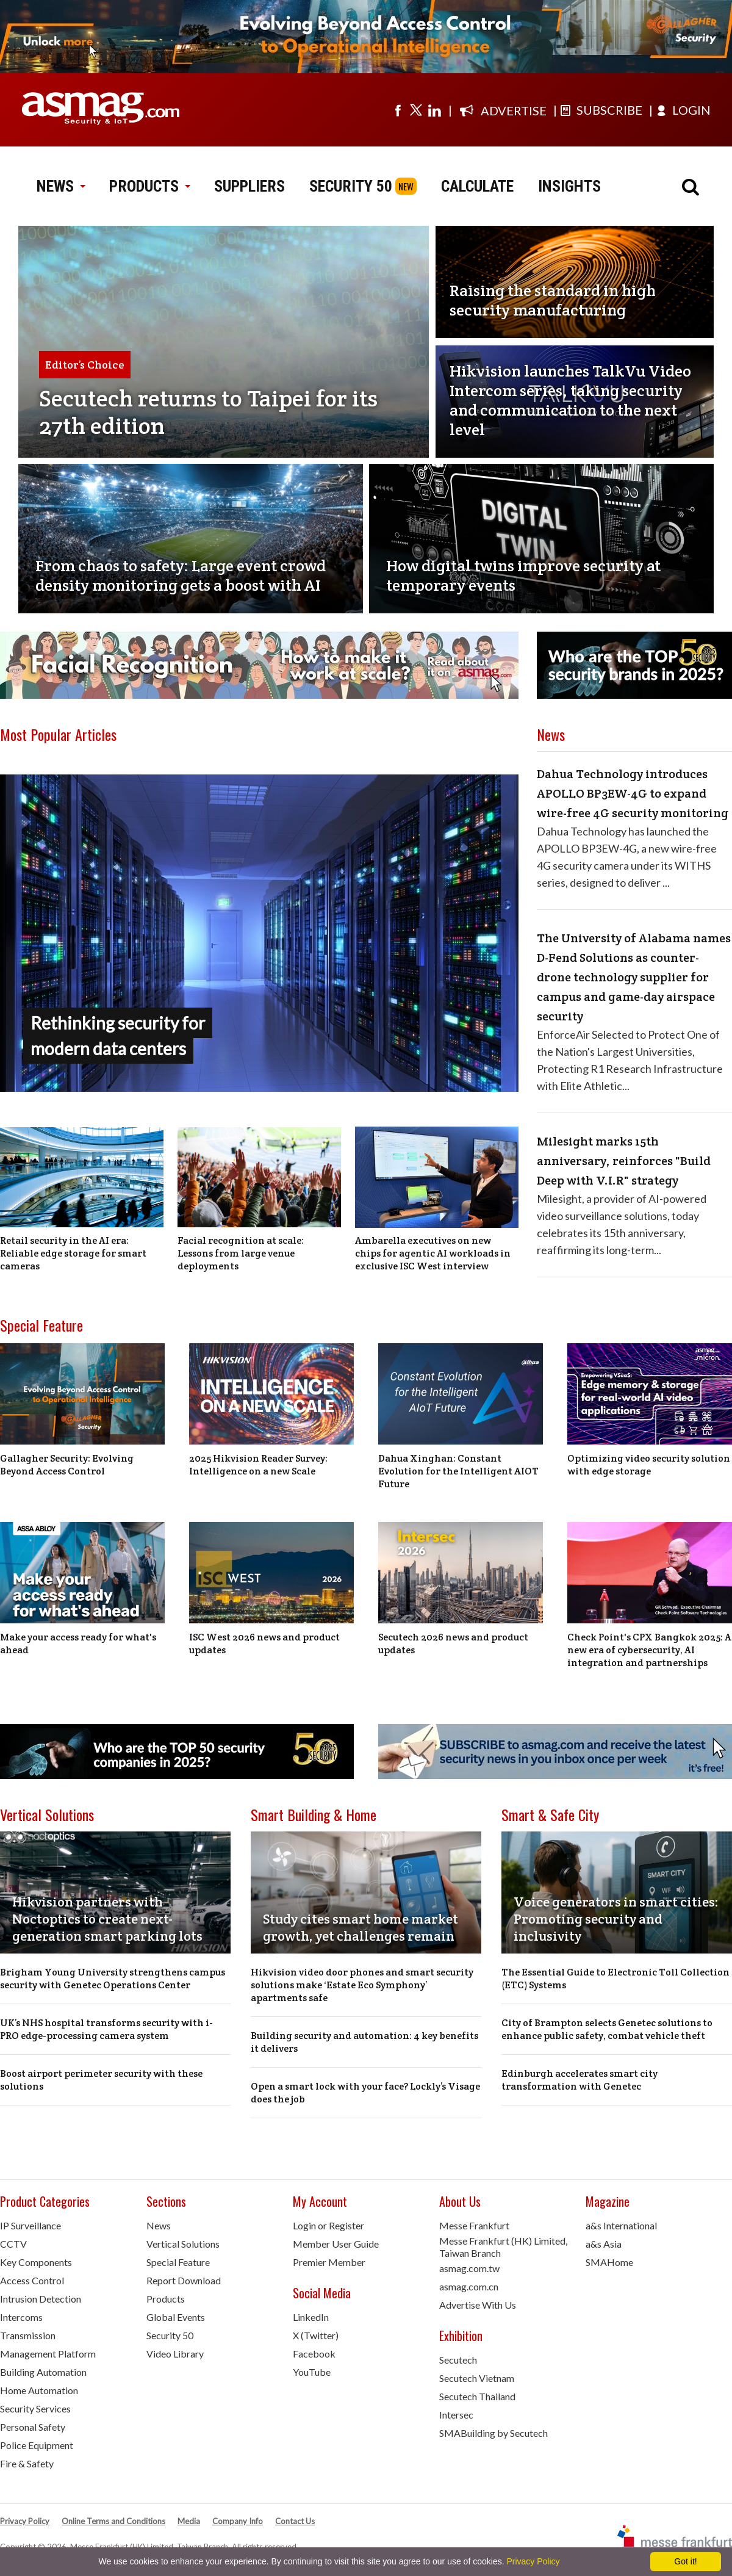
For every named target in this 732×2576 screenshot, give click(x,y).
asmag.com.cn (468, 2286)
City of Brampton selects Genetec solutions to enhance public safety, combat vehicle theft (606, 2029)
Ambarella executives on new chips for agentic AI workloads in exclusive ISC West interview (433, 1253)
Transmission (28, 2335)
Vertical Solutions (47, 1814)
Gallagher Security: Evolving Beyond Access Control (67, 1464)
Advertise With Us (477, 2305)
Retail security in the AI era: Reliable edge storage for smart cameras (73, 1253)
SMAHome (609, 2262)
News (158, 2225)
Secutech (458, 2359)
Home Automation (39, 2390)
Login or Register (328, 2225)
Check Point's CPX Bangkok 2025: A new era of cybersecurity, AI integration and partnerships (649, 1650)
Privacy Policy (24, 2521)
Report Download (183, 2280)
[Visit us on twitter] (416, 110)
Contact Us (295, 2521)
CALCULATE (477, 186)
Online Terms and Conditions (113, 2521)
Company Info (237, 2521)
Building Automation (43, 2372)
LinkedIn (311, 2317)
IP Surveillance (30, 2225)
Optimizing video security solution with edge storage (648, 1464)
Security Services (35, 2408)
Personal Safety (32, 2427)
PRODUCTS (149, 186)
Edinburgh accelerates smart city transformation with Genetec (579, 2080)
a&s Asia (604, 2243)
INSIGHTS (569, 186)
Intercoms (21, 2317)
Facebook (314, 2353)
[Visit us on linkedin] (434, 110)
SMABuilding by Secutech (493, 2433)
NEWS (61, 186)
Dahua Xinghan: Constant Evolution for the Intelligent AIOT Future (458, 1471)
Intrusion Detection (40, 2298)
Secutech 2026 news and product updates (453, 1643)
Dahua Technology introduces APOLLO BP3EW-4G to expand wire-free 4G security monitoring (632, 793)
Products (165, 2298)
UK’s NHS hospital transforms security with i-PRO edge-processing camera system (106, 2029)
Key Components (36, 2262)
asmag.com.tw (469, 2268)
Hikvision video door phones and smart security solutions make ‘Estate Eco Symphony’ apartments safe (362, 1985)
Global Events (175, 2317)
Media (189, 2521)
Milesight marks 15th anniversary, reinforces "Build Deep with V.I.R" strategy (624, 1160)
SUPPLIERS (249, 186)
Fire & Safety (27, 2463)
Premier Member (329, 2262)
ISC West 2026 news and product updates (264, 1643)
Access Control (32, 2280)
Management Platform (48, 2353)
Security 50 (169, 2335)
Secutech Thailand (477, 2396)
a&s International (621, 2225)
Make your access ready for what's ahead (78, 1643)
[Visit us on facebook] (397, 110)
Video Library (175, 2353)
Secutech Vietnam (476, 2378)
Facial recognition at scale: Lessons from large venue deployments (241, 1253)
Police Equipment (36, 2445)
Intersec (456, 2414)
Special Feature (41, 1325)
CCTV (13, 2243)
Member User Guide (336, 2243)
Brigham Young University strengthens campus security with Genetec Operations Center (112, 1978)
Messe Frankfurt (474, 2225)
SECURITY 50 (350, 186)
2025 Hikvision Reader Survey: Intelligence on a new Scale (258, 1464)
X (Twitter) (316, 2335)
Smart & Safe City (550, 1814)
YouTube (312, 2372)
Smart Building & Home (313, 1814)
